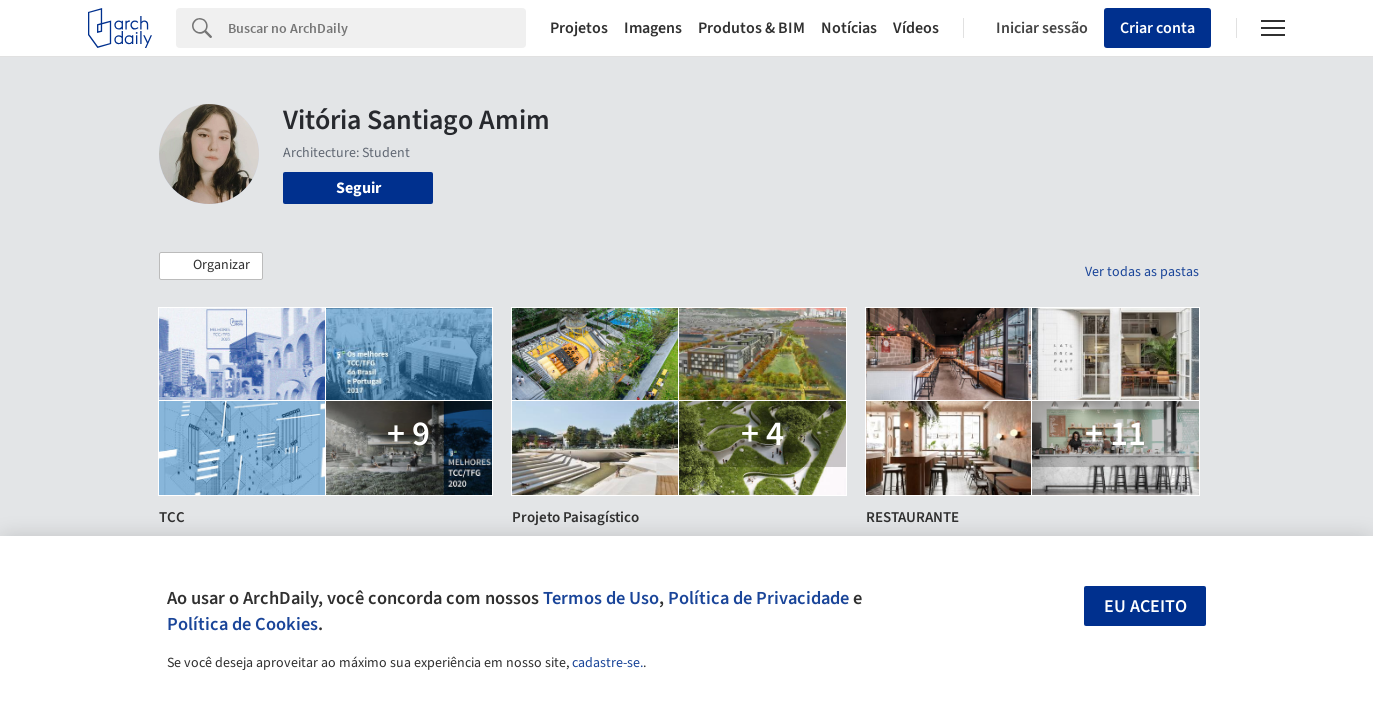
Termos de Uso (601, 598)
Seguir (358, 188)
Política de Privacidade (758, 598)
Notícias (849, 28)
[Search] (377, 28)
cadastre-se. (607, 663)
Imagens (653, 28)
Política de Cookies (242, 624)
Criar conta (1157, 28)
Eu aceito (1145, 606)
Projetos (579, 28)
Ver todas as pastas (1142, 272)
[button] (211, 266)
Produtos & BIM (751, 28)
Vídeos (916, 28)
